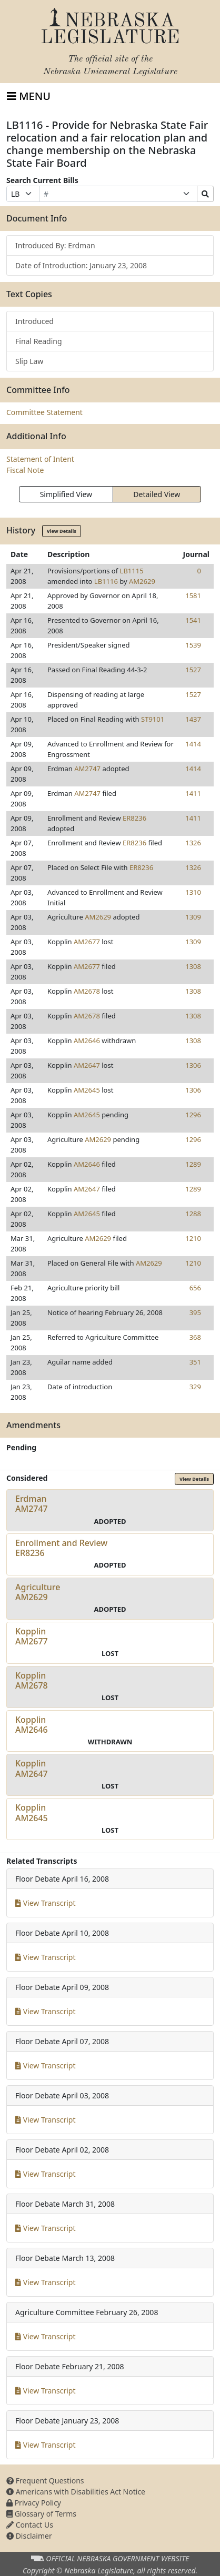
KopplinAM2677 (31, 1636)
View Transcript (45, 1903)
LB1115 (132, 570)
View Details (61, 531)
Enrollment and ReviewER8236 (61, 1548)
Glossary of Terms (41, 2514)
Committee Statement (44, 412)
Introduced (34, 321)
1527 (193, 669)
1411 (193, 793)
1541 (193, 620)
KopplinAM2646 (31, 1724)
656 (195, 1287)
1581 (193, 595)
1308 (193, 966)
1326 (193, 842)
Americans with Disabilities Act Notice (75, 2492)
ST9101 (152, 719)
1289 (193, 1164)
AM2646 (87, 1040)
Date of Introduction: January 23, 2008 (81, 265)
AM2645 (87, 1090)
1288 (193, 1213)
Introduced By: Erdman (55, 245)
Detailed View (156, 494)
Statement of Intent (40, 459)
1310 (193, 892)
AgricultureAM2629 (38, 1592)
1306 (193, 1065)
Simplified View (66, 494)
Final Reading (38, 341)
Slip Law (29, 361)
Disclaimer (29, 2536)
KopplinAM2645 (31, 1812)
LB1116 (106, 581)
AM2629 (142, 581)
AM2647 (87, 1065)
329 (195, 1386)
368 (195, 1337)
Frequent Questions (45, 2481)
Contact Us (29, 2525)
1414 (193, 744)
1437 (193, 719)
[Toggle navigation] (28, 96)
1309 (193, 917)
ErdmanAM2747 (31, 1503)
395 (195, 1312)
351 (195, 1362)
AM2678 (87, 991)
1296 (193, 1114)
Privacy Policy (33, 2503)
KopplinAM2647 (31, 1768)
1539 (193, 645)
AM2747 (87, 768)
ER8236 (134, 818)
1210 (193, 1238)
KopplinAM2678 (31, 1680)
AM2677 (87, 941)
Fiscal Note (25, 470)
